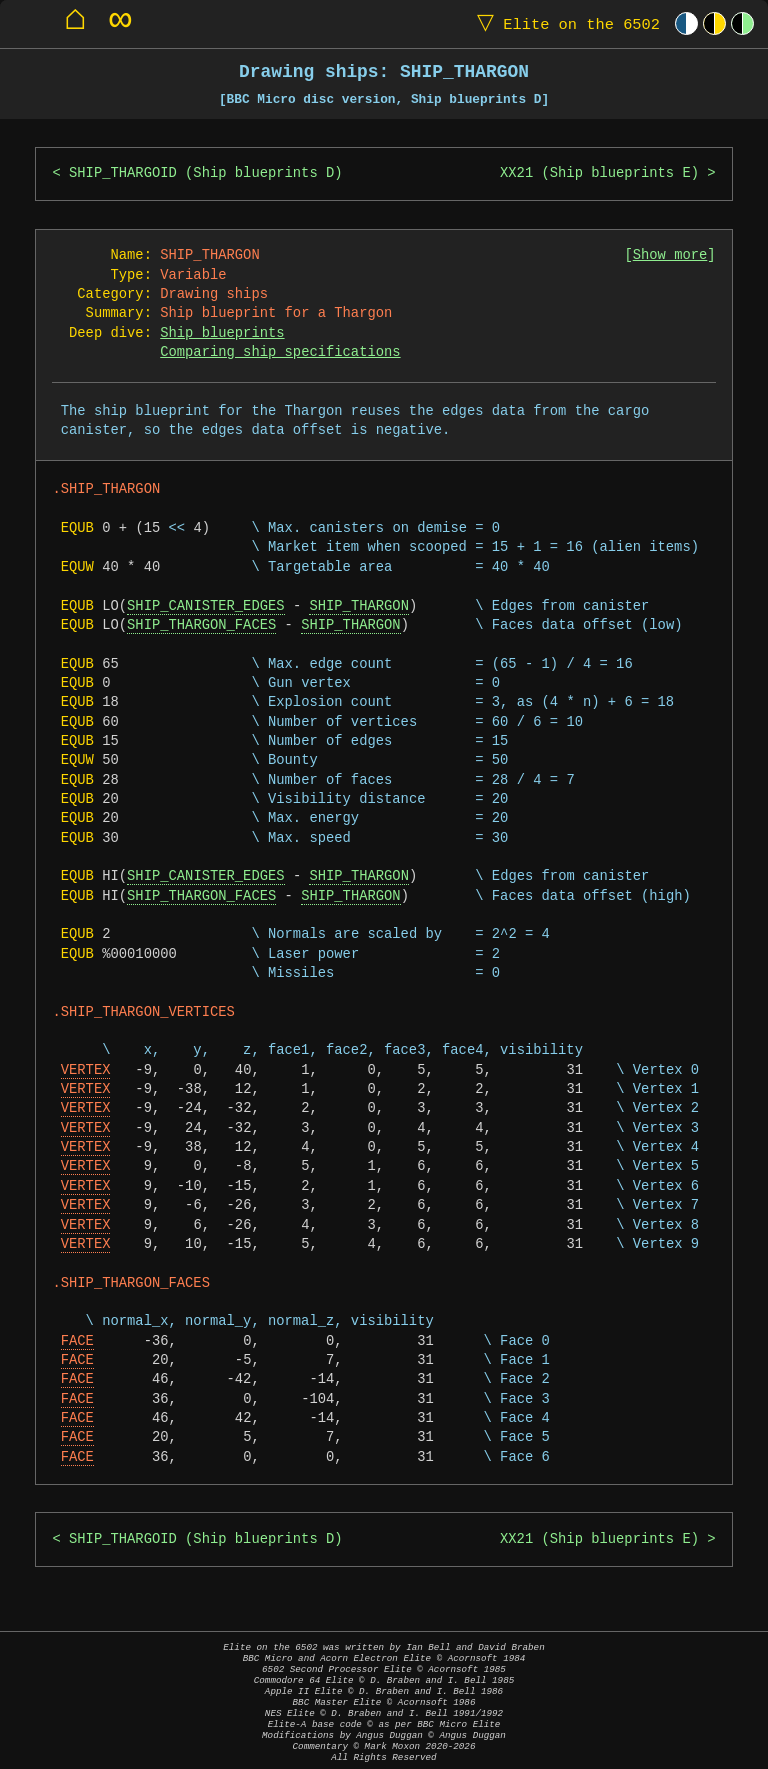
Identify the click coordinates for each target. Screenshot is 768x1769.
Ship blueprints (222, 333)
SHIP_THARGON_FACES (201, 625)
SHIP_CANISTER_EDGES (205, 606)
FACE (77, 1341)
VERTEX (86, 1070)
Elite (564, 23)
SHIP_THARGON (358, 606)
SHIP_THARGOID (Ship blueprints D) (206, 173)
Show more (670, 255)
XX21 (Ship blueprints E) (599, 173)
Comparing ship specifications (280, 352)
